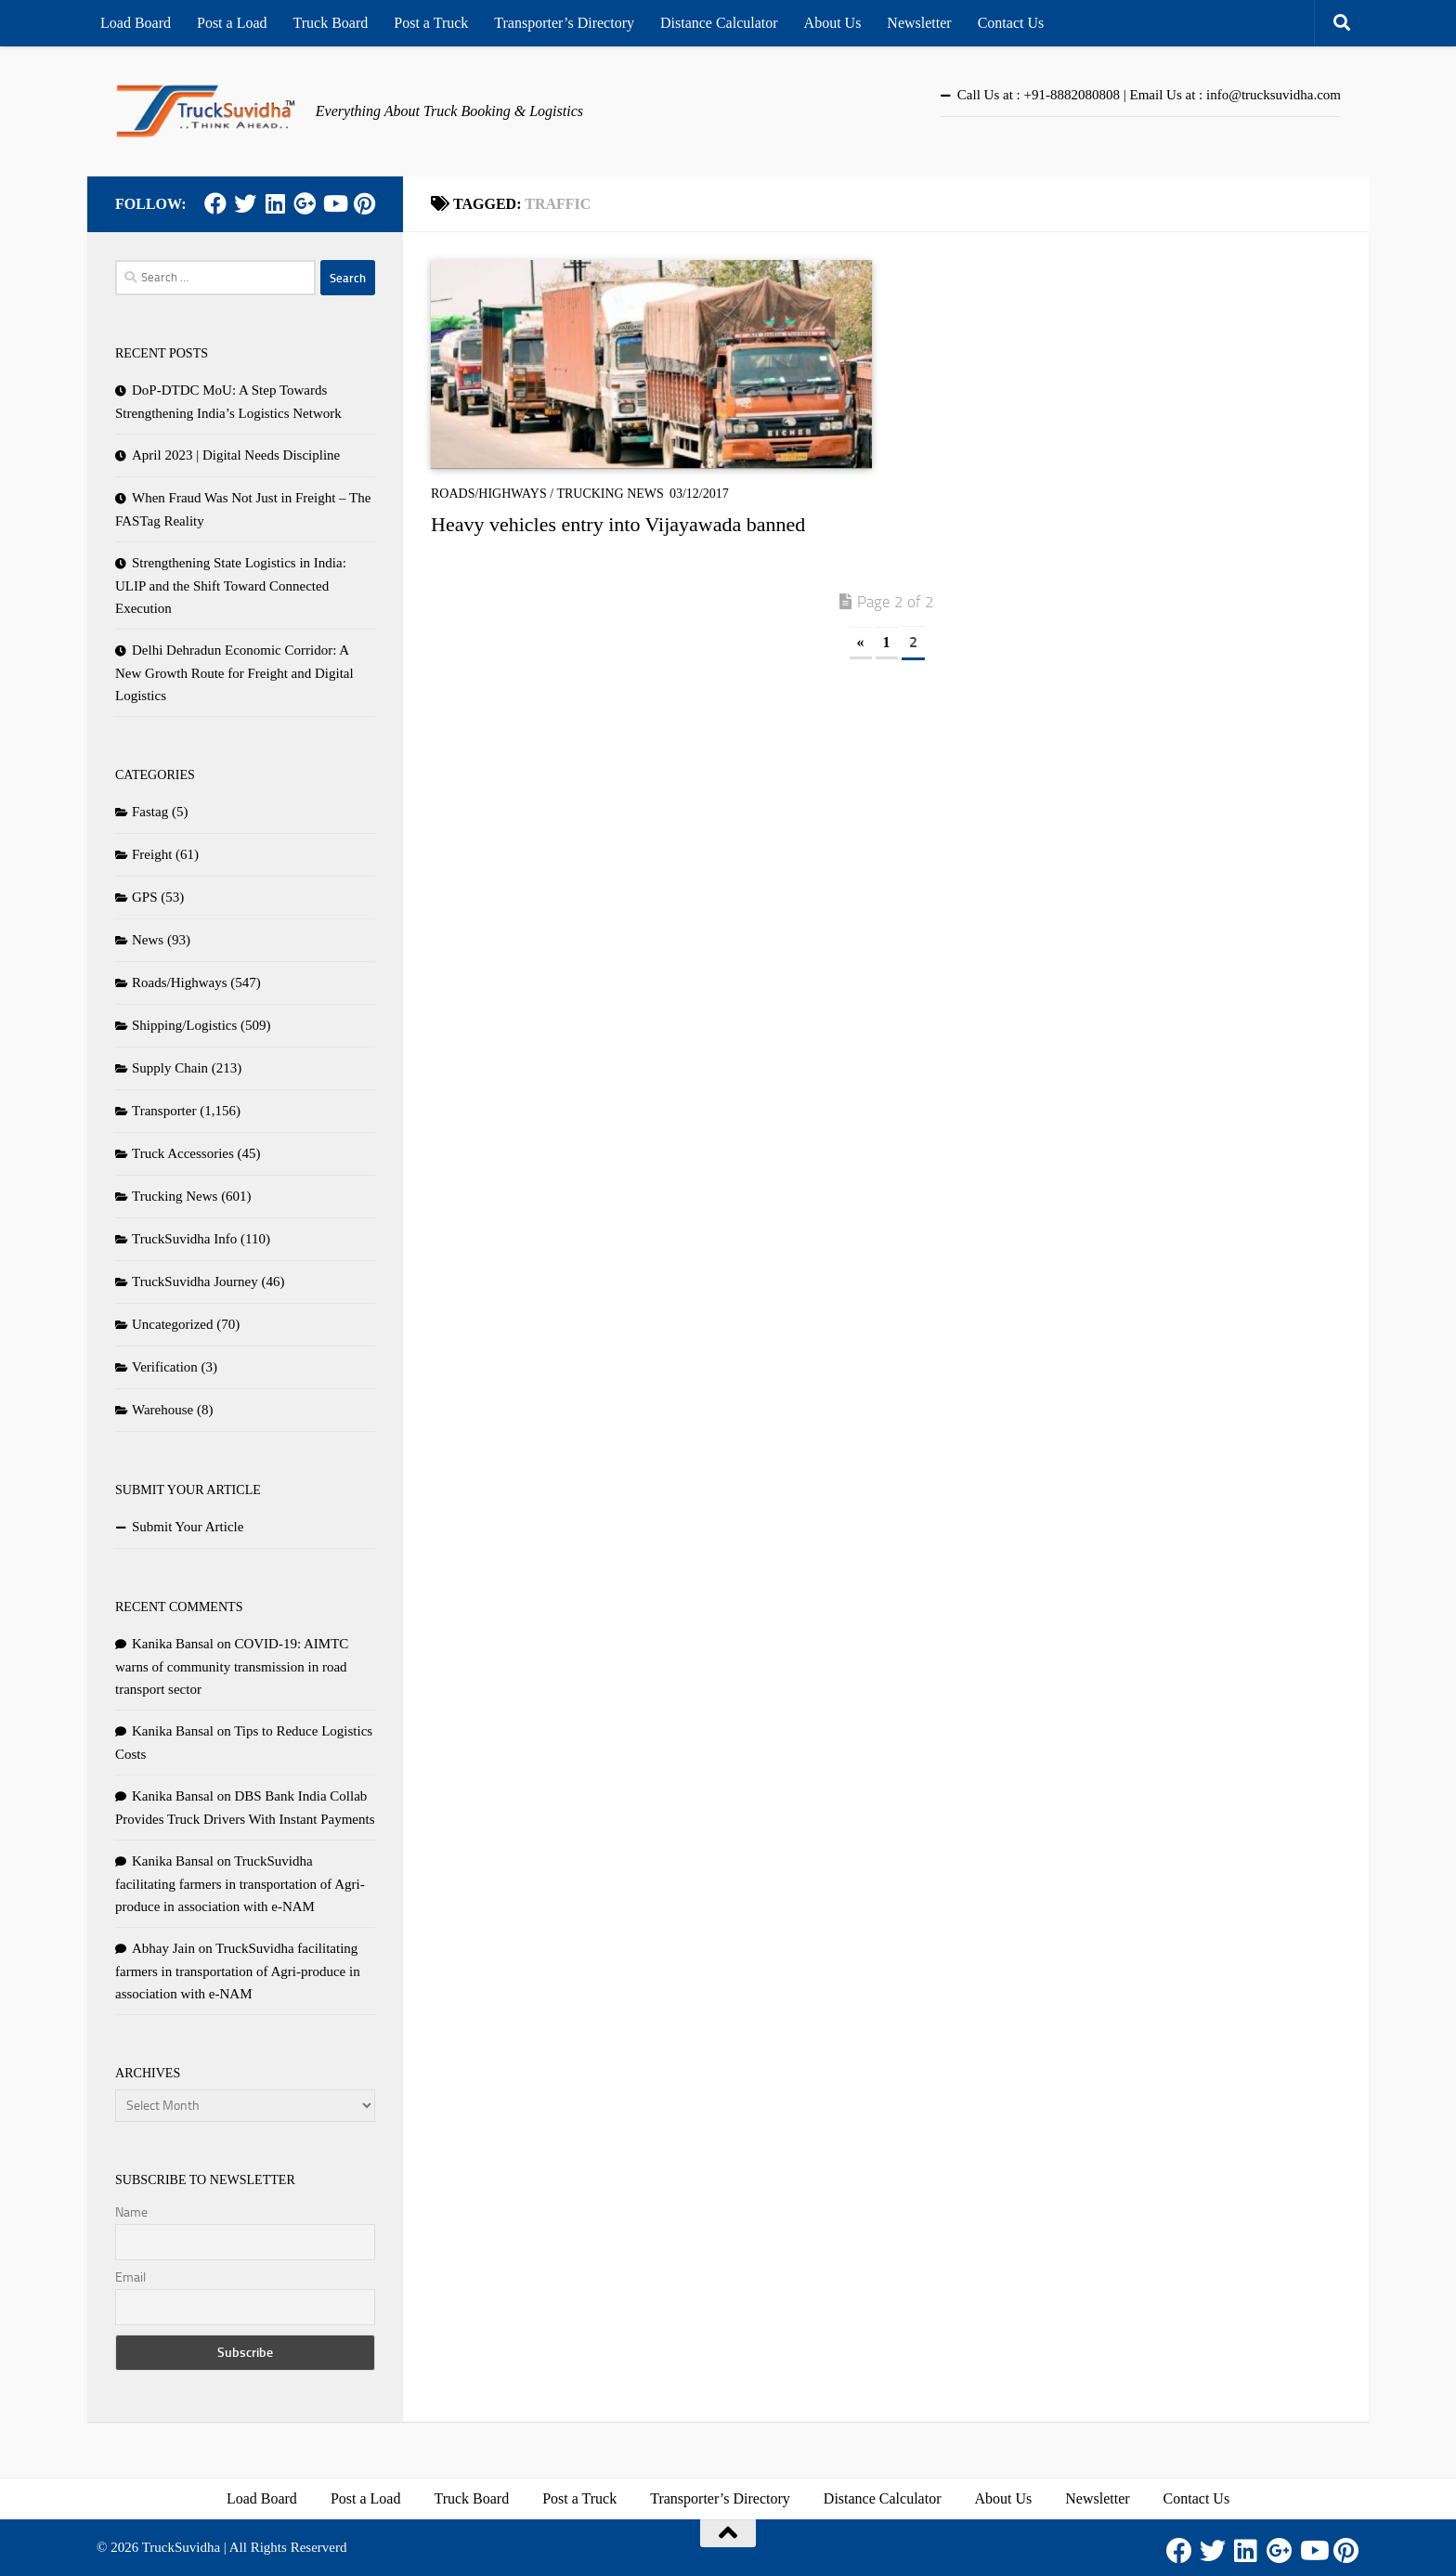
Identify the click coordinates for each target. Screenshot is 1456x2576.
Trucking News (610, 494)
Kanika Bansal (173, 1643)
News (147, 939)
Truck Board (331, 23)
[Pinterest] (364, 203)
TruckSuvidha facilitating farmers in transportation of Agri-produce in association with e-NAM (240, 1884)
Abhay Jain (163, 1948)
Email (130, 2277)
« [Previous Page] (860, 642)
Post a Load (232, 23)
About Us (833, 23)
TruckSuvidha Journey (195, 1281)
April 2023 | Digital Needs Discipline (236, 455)
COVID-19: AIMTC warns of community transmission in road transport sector (231, 1666)
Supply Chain (170, 1067)
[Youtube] (334, 203)
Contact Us (1011, 23)
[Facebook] (215, 203)
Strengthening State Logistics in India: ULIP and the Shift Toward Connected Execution (230, 585)
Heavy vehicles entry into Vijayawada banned (618, 524)
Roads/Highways (489, 494)
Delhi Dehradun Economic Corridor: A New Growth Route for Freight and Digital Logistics (234, 673)
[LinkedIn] (275, 203)
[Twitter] (245, 203)
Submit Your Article (187, 1526)
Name (131, 2212)
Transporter (164, 1110)
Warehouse (162, 1409)
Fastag (150, 811)
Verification (165, 1367)
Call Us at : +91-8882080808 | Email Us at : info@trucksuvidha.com (1149, 94)
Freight (152, 854)
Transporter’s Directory (564, 23)
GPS (145, 897)
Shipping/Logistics (184, 1025)
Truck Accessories (183, 1153)
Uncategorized (172, 1324)
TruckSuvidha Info (184, 1238)
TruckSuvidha (181, 2547)
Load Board (135, 23)
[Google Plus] (304, 203)
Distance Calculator (719, 23)
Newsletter (919, 23)
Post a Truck (431, 23)
